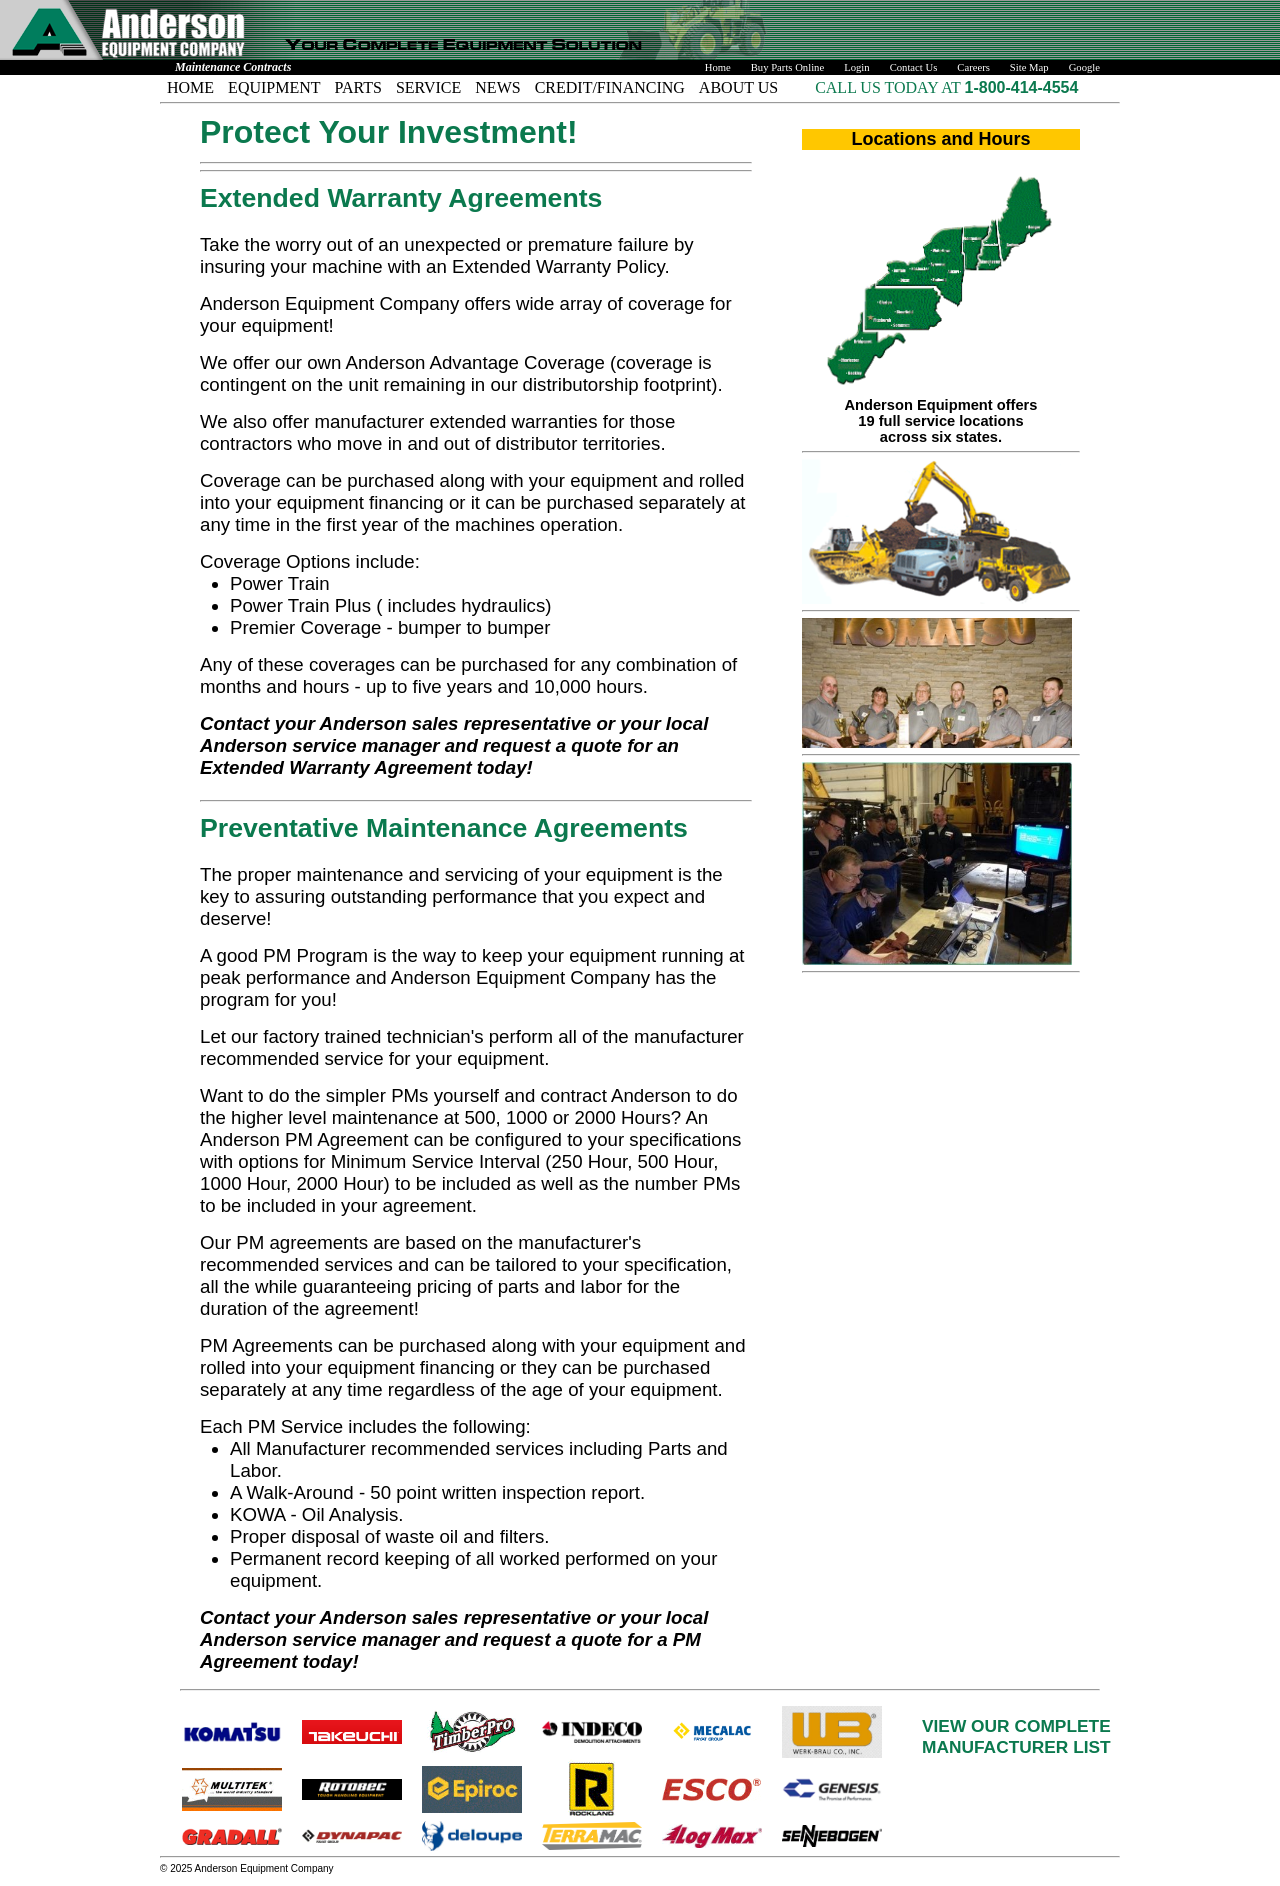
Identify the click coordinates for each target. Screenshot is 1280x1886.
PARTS (358, 87)
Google (1084, 67)
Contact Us (914, 67)
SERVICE (428, 87)
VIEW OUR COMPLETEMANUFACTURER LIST (1016, 1736)
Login (856, 67)
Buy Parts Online (787, 67)
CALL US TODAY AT (889, 87)
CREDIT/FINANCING (610, 87)
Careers (973, 67)
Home (718, 67)
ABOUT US (738, 87)
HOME (190, 87)
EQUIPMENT (274, 87)
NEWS (497, 87)
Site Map (1029, 67)
